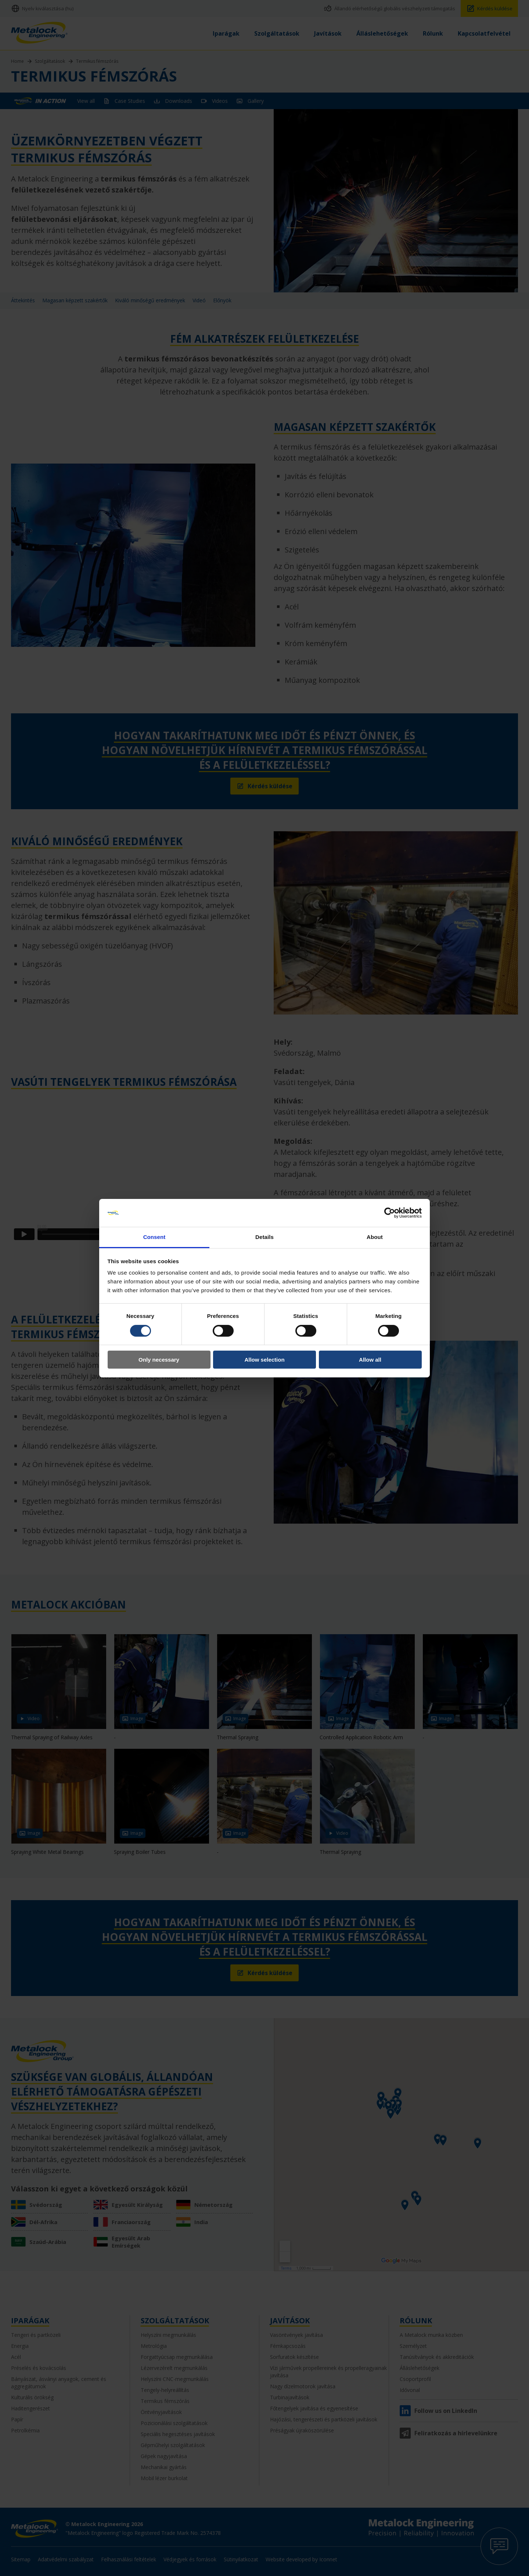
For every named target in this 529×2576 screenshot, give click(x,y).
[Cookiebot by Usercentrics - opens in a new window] (389, 1212)
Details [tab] (264, 1237)
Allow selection (264, 1360)
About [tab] (375, 1237)
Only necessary (158, 1360)
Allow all (370, 1360)
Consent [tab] (154, 1237)
